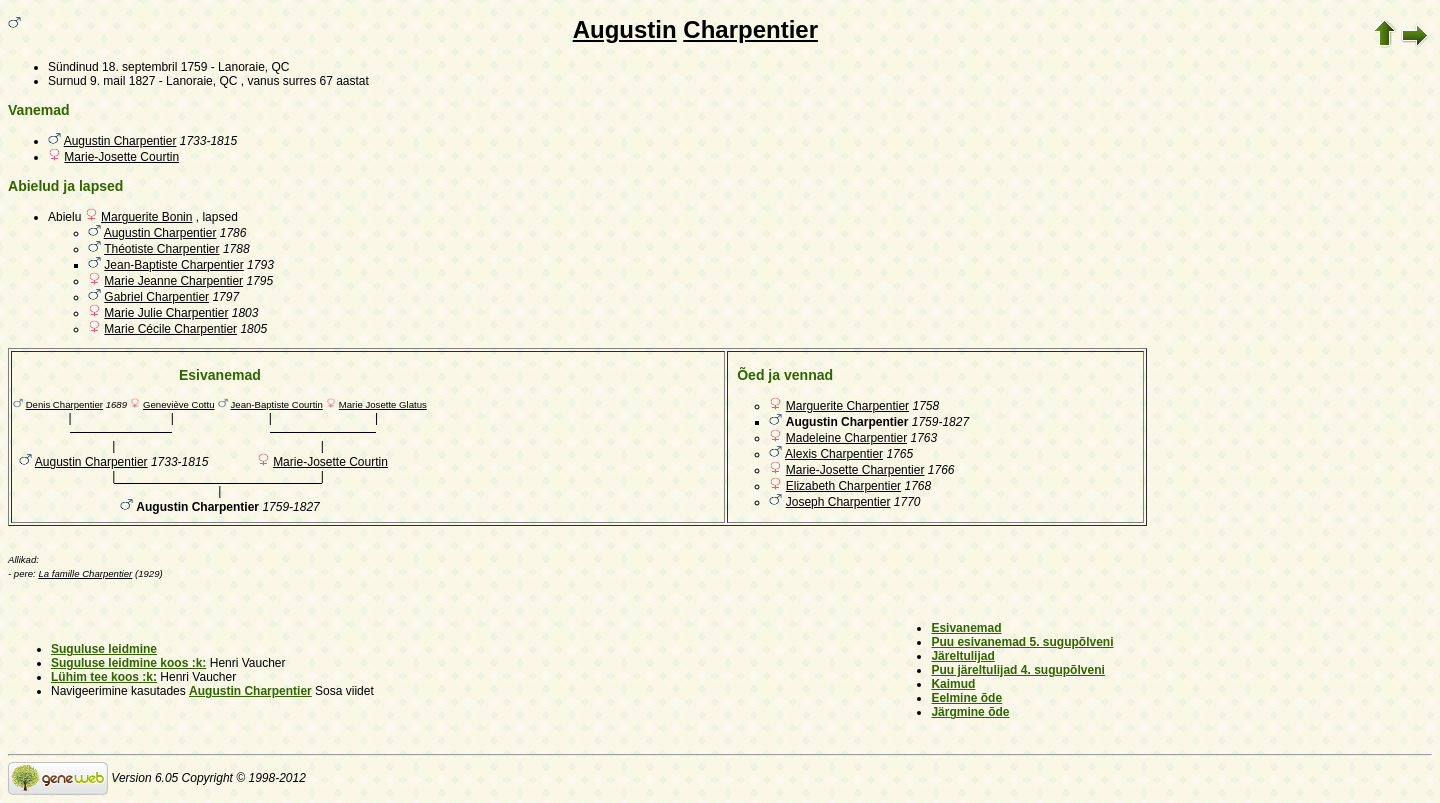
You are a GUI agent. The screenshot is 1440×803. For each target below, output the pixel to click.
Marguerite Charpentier (847, 406)
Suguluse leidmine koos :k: (128, 663)
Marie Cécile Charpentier (170, 329)
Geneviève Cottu (178, 404)
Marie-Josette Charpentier (855, 470)
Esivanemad (966, 628)
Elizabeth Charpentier (843, 486)
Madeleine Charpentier (846, 438)
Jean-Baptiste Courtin (277, 404)
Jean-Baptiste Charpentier (173, 265)
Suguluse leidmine (104, 649)
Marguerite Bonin (146, 217)
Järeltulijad (962, 656)
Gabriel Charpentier (156, 297)
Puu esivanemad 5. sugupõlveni (1022, 642)
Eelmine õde (966, 698)
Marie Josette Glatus (383, 404)
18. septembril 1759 (154, 67)
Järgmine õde (970, 712)
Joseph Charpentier (838, 502)
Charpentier (750, 29)
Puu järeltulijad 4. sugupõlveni (1017, 670)
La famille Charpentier (85, 573)
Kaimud (953, 684)
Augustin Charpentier (120, 141)
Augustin (625, 29)
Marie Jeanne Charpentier (173, 281)
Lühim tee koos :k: (104, 677)
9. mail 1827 (122, 81)
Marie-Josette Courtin (121, 157)
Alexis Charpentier (834, 454)
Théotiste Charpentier (161, 249)
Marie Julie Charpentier (166, 313)
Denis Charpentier (64, 404)
